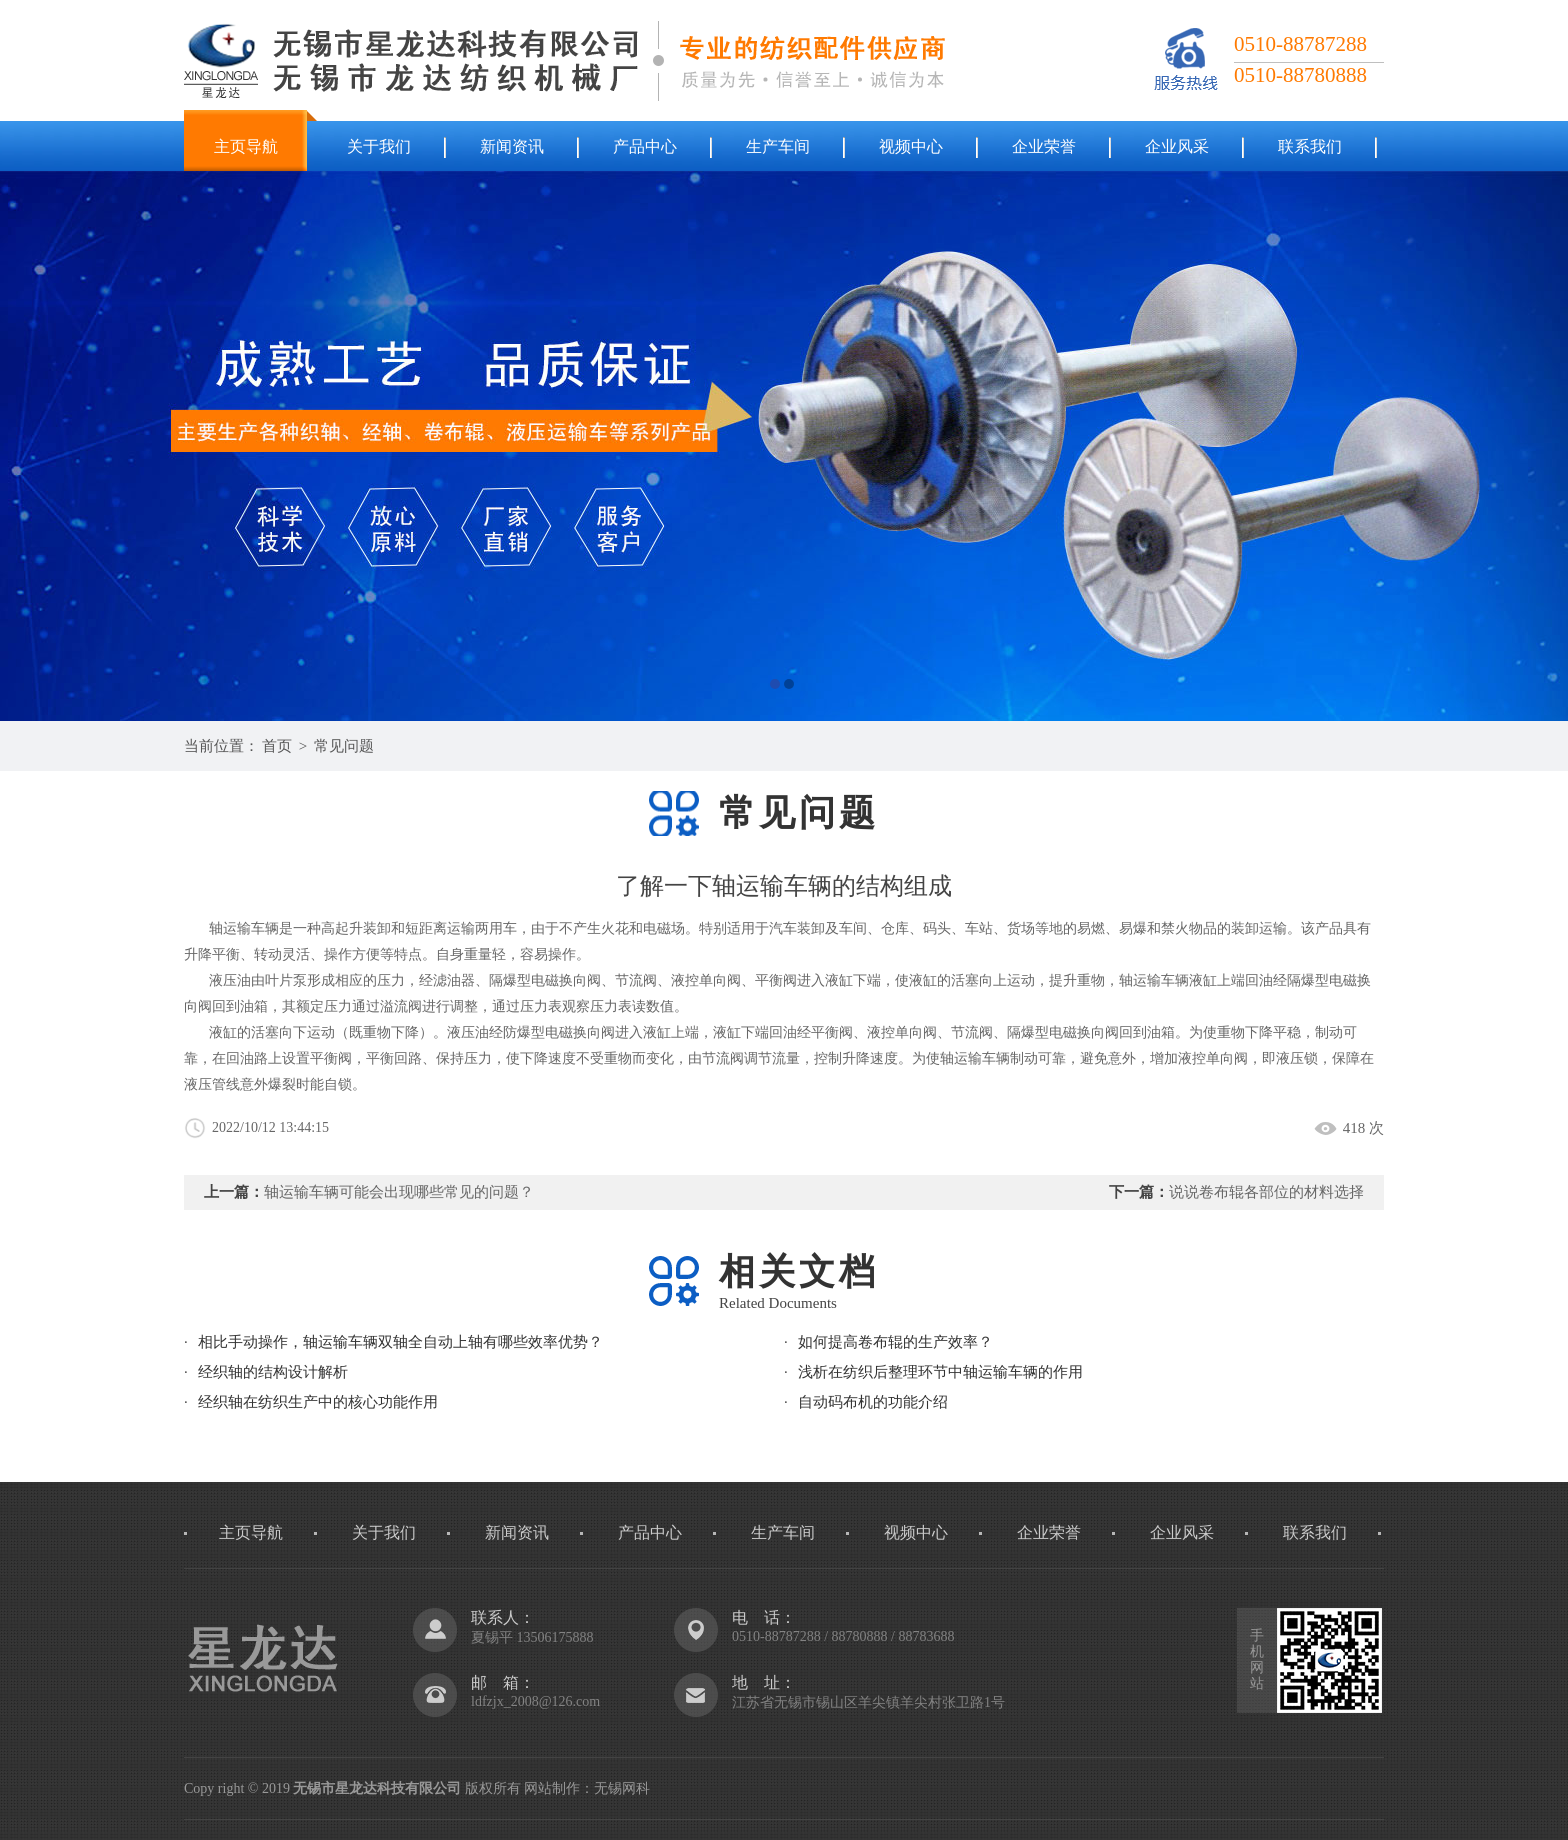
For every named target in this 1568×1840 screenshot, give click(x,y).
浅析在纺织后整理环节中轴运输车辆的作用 (940, 1372)
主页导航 (246, 146)
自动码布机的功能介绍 (873, 1402)
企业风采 (1177, 146)
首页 (277, 746)
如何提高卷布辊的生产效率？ (895, 1342)
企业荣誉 (1044, 146)
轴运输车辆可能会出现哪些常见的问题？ (399, 1192)
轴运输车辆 (1154, 980)
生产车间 (778, 146)
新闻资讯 (512, 146)
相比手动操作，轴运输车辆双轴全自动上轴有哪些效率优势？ (400, 1342)
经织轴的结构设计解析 (273, 1372)
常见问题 (344, 746)
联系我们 (1310, 146)
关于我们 (379, 146)
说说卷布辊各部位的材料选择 (1266, 1192)
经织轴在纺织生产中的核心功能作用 (318, 1402)
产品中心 (645, 146)
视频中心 (911, 146)
